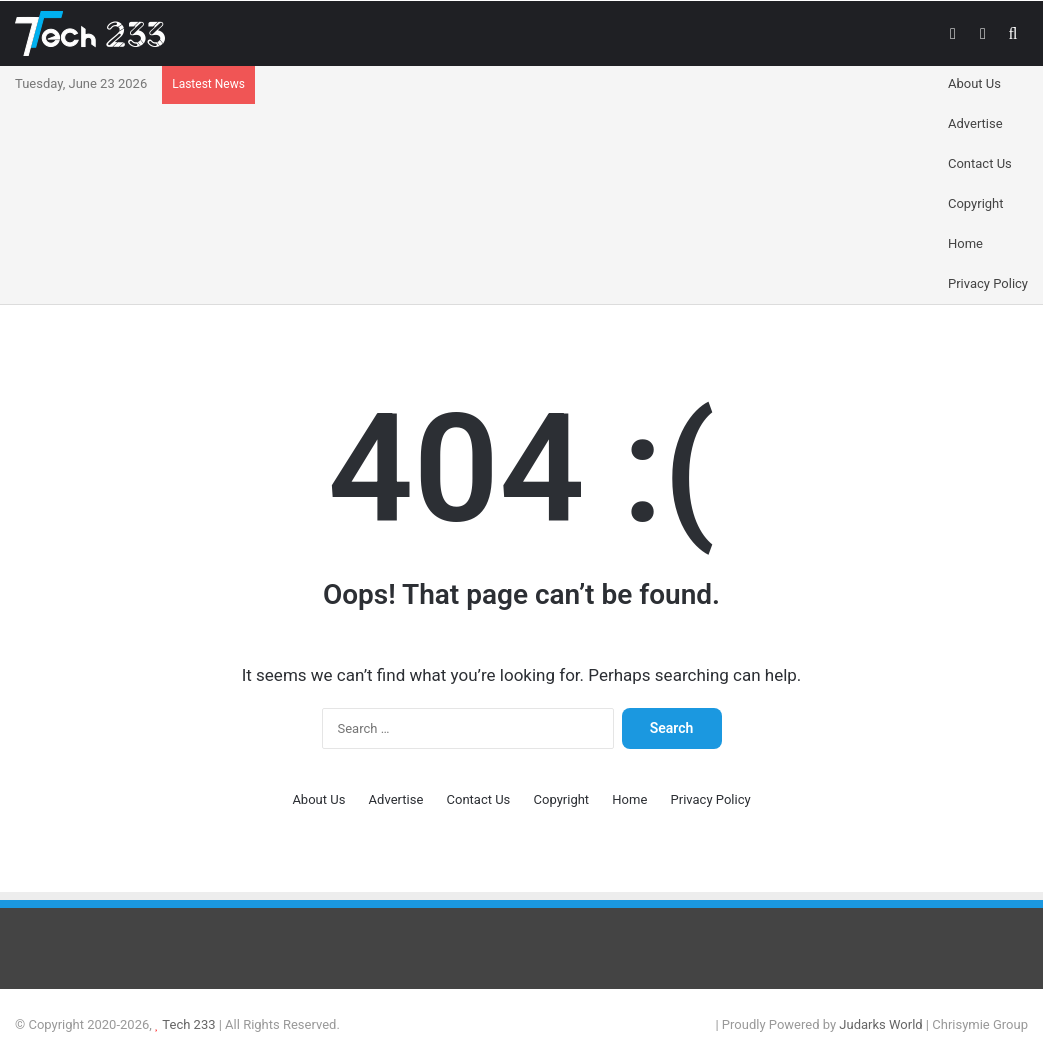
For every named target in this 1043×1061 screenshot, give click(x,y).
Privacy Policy (988, 283)
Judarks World (882, 1024)
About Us (974, 83)
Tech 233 (188, 1024)
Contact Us (980, 163)
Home (965, 243)
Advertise (975, 123)
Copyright (976, 203)
